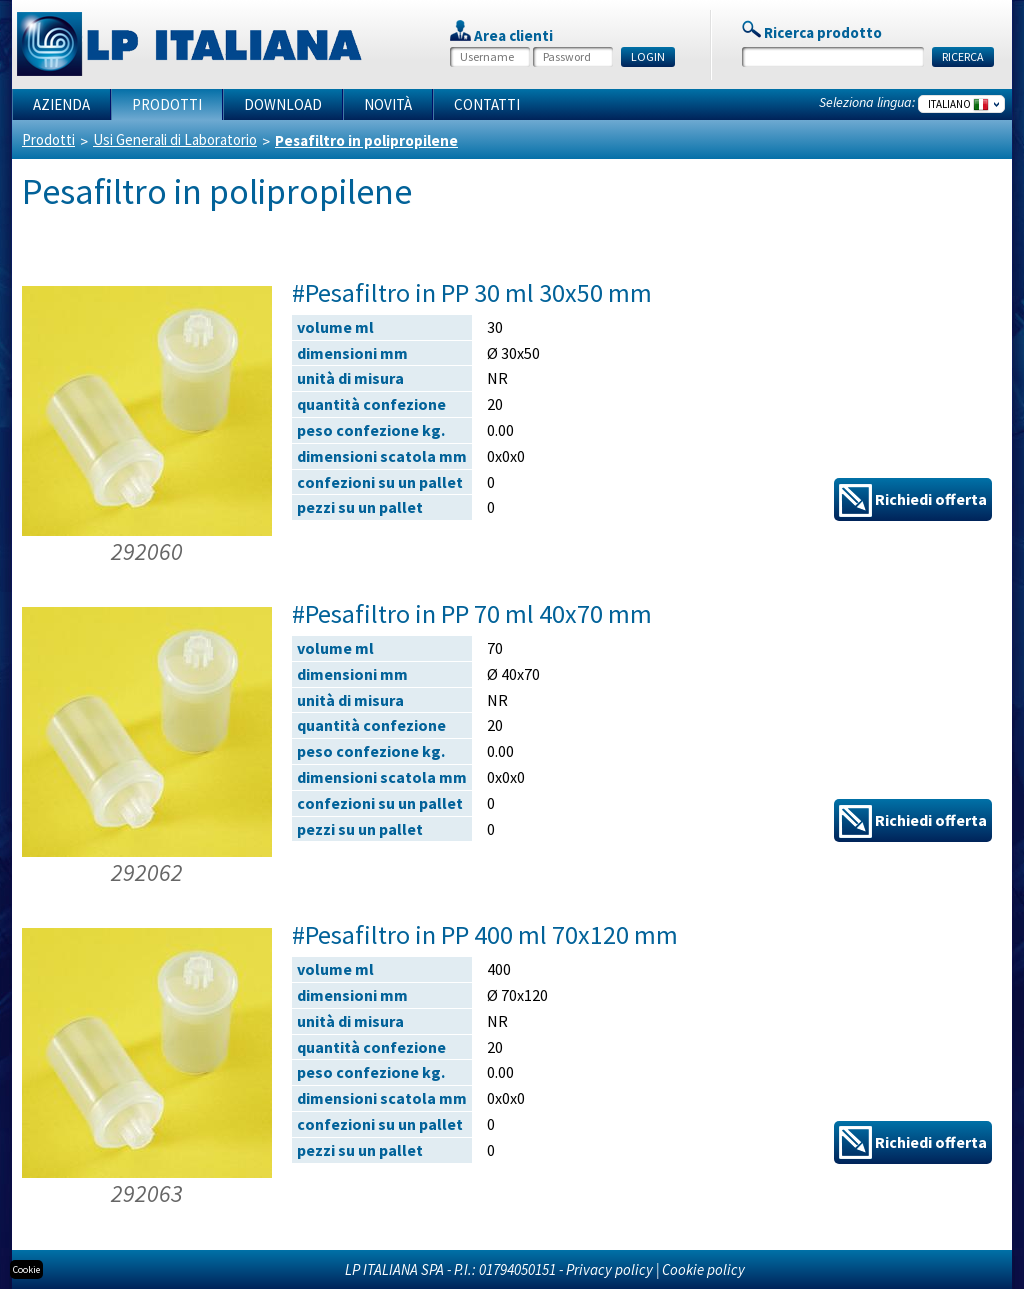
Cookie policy (703, 1269)
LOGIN (648, 56)
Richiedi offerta (913, 500)
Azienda (61, 104)
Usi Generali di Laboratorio (175, 139)
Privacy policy (609, 1269)
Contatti (487, 104)
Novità (388, 104)
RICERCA (963, 56)
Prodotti (167, 104)
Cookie (26, 1269)
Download (283, 104)
